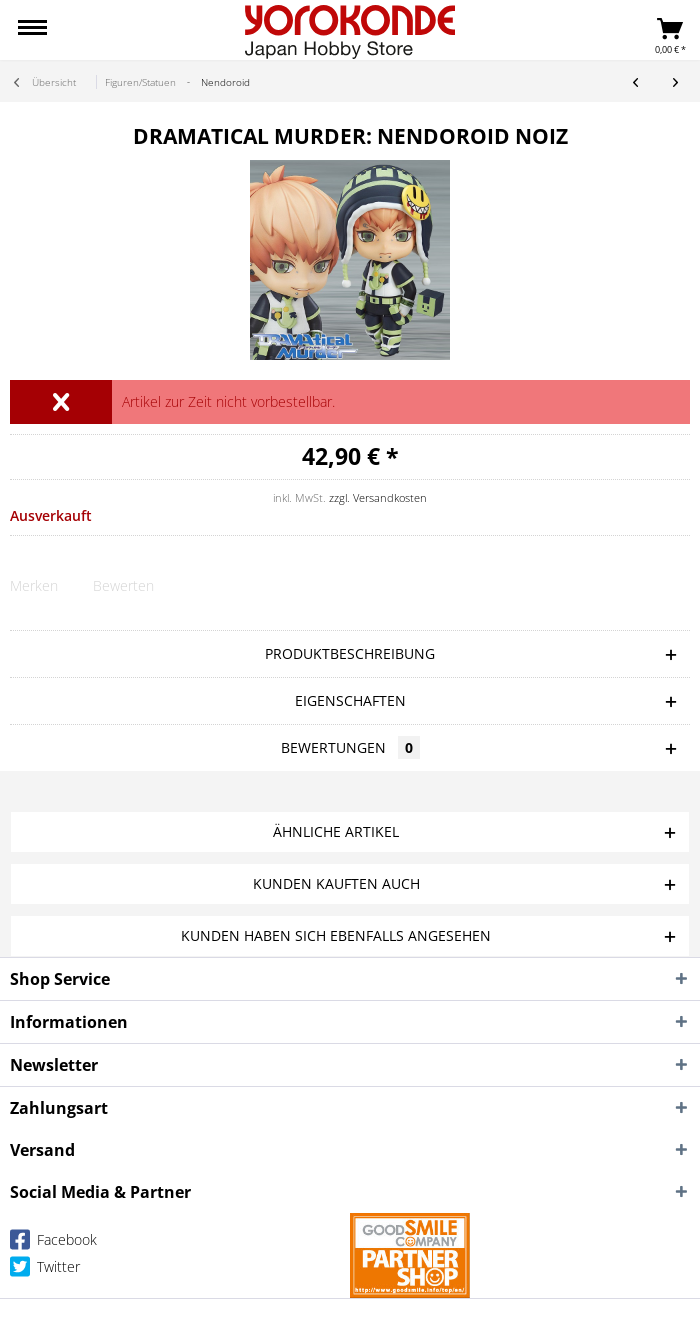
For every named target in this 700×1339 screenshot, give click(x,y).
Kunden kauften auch (336, 883)
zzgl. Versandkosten (378, 497)
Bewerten (123, 585)
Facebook (53, 1243)
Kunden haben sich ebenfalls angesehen (336, 935)
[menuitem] (32, 30)
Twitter (45, 1270)
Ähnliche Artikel (336, 831)
